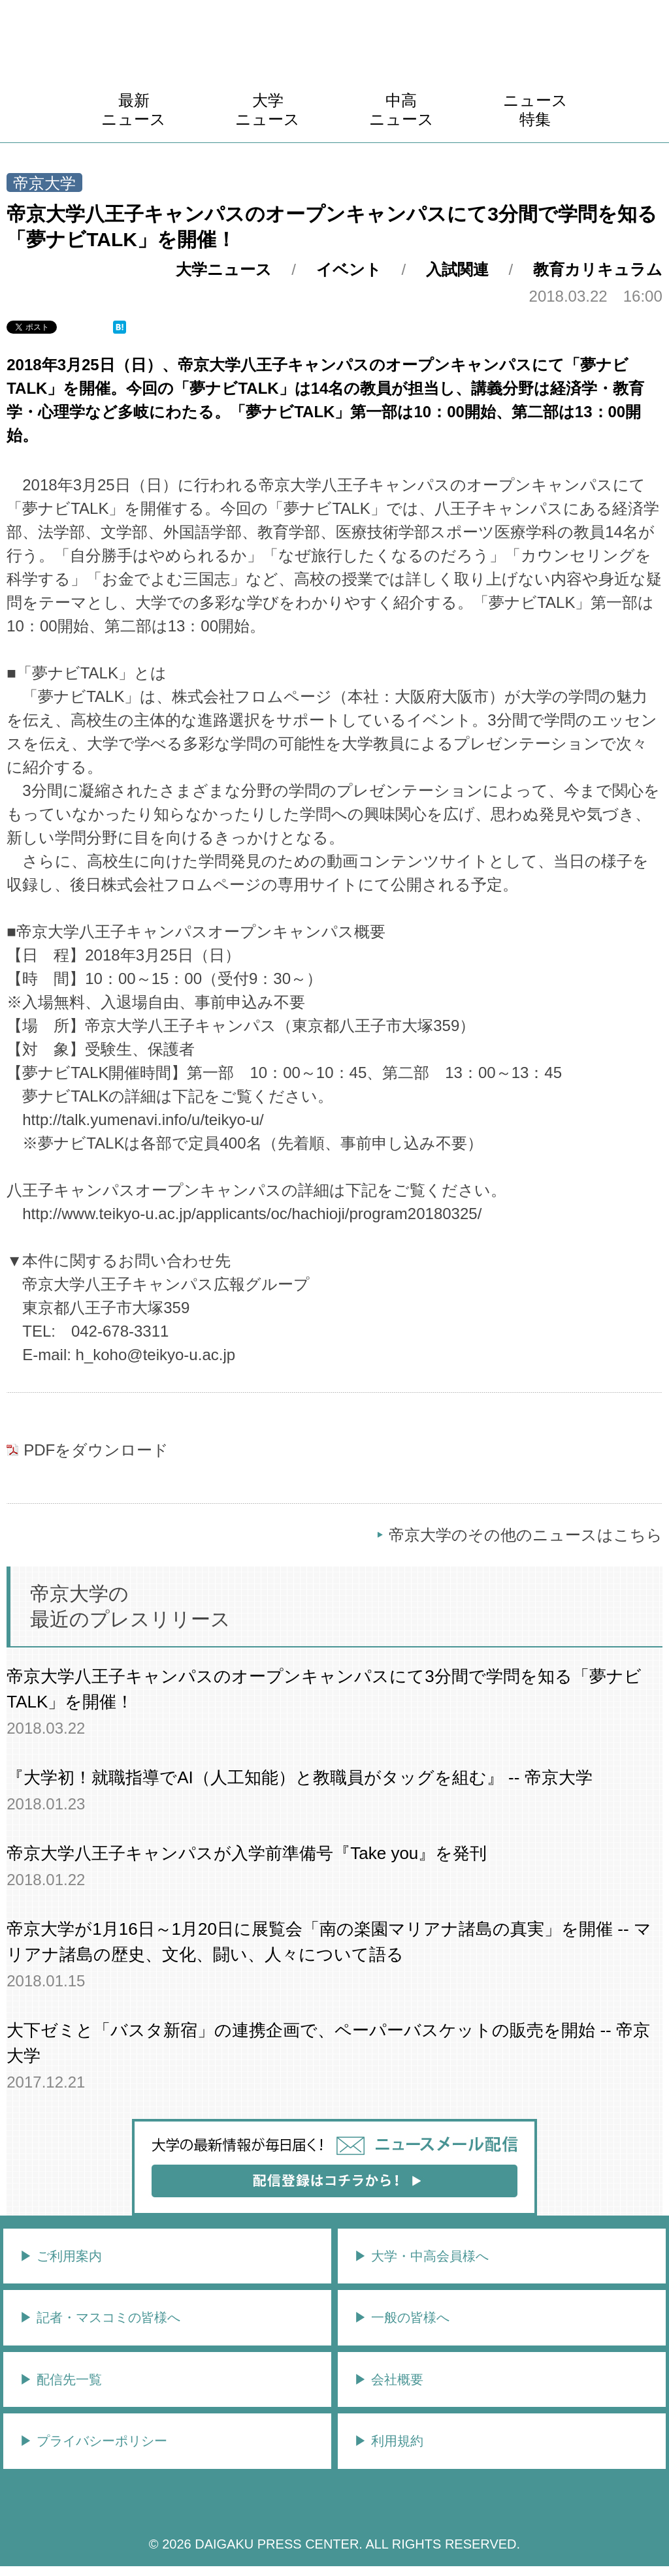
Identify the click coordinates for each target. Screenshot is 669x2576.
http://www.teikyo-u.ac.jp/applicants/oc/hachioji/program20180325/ (251, 1213)
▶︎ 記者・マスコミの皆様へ (100, 2317)
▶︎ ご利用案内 (61, 2256)
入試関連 (457, 269)
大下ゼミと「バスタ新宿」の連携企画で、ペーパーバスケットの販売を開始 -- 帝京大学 (328, 2042)
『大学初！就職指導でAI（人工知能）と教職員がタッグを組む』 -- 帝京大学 (299, 1777)
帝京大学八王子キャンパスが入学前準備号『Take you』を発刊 (247, 1853)
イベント (349, 269)
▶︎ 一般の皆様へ (401, 2317)
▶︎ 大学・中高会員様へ (421, 2256)
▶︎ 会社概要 (388, 2379)
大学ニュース (267, 109)
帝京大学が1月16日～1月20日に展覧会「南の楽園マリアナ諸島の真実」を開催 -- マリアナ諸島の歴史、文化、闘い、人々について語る (329, 1941)
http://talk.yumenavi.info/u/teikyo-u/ (143, 1119)
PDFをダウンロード (96, 1450)
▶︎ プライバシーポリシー (93, 2441)
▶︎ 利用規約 (388, 2441)
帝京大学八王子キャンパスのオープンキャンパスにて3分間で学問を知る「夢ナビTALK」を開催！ (324, 1688)
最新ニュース (133, 109)
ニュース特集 (535, 109)
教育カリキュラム (597, 269)
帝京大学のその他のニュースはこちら (525, 1535)
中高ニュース (401, 109)
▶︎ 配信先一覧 (61, 2379)
